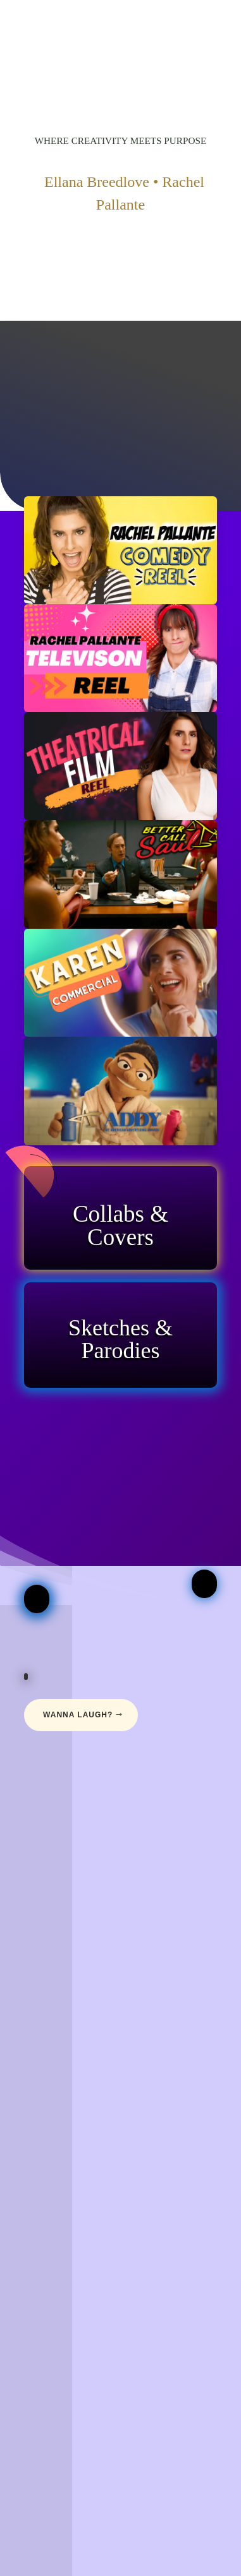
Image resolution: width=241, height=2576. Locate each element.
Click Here (120, 1266)
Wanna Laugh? (78, 1714)
